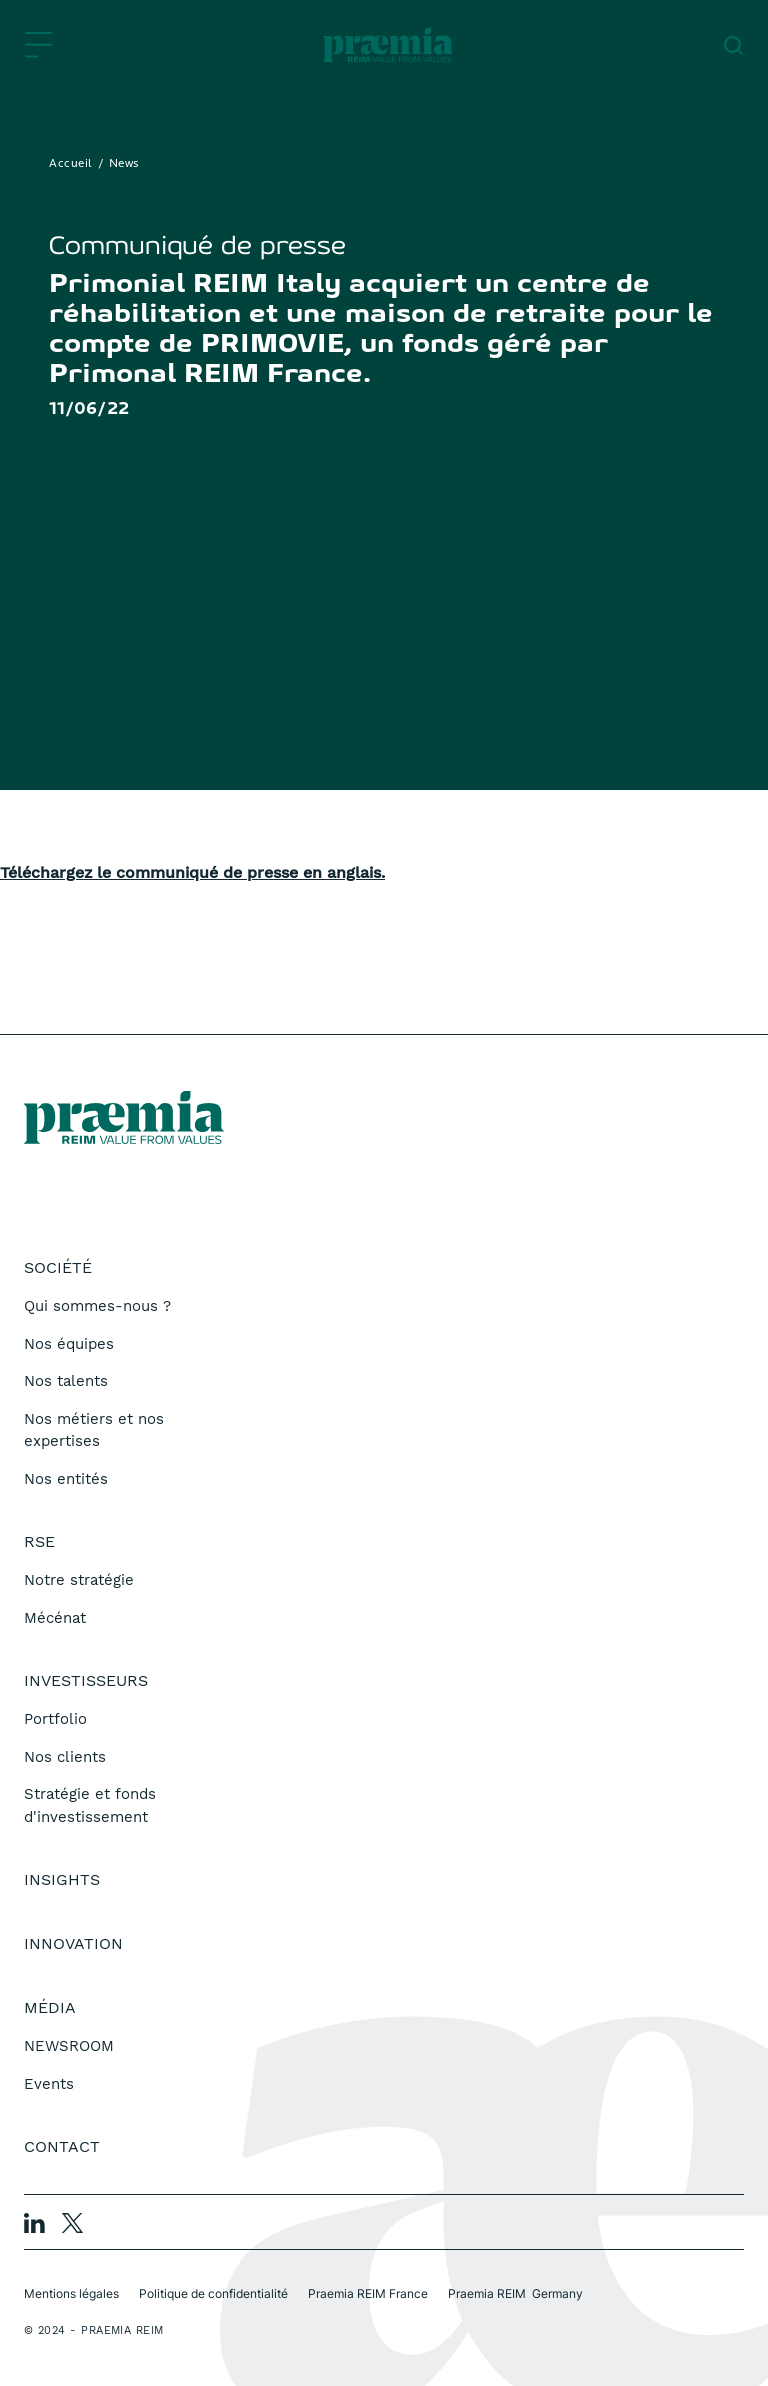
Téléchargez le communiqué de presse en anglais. (192, 872)
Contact (62, 2146)
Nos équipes (69, 1344)
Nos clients (65, 1757)
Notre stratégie (79, 1580)
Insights (62, 1879)
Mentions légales (71, 2293)
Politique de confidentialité (213, 2293)
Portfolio (55, 1719)
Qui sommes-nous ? (97, 1306)
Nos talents (66, 1381)
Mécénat (55, 1618)
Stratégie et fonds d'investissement (90, 1805)
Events (49, 2084)
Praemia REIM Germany (515, 2293)
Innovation (73, 1943)
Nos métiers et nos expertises (94, 1430)
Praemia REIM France (368, 2293)
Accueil (71, 164)
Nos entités (66, 1479)
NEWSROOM (69, 2046)
